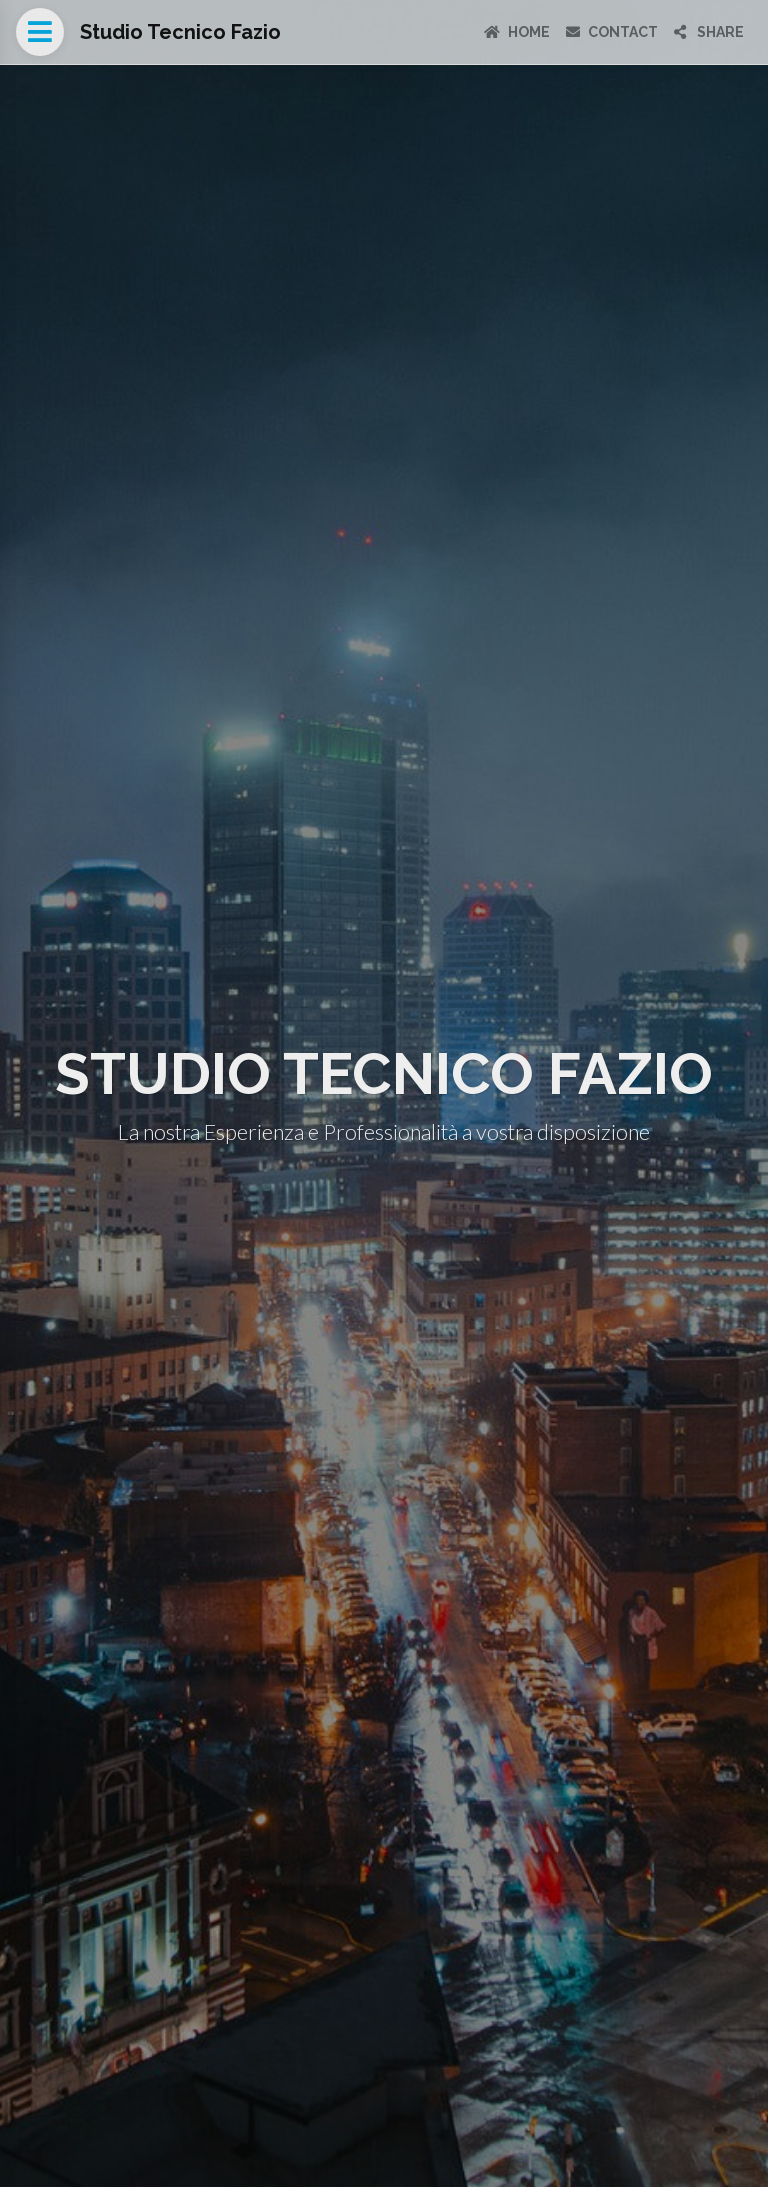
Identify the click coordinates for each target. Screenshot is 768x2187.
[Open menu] (40, 32)
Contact (612, 32)
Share (709, 32)
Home (517, 32)
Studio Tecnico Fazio (180, 32)
